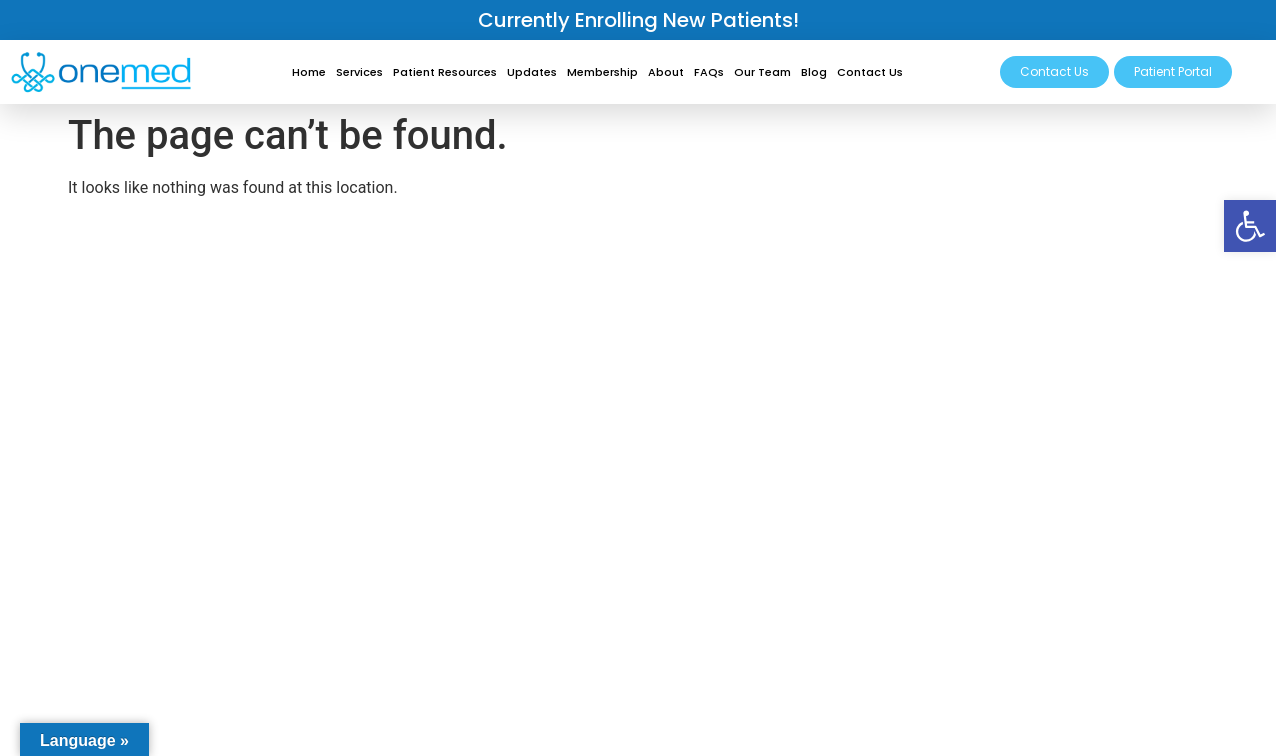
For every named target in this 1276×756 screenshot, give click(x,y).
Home (309, 72)
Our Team (762, 72)
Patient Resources (445, 72)
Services (359, 72)
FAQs (709, 72)
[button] (1250, 226)
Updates (532, 72)
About (666, 72)
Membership (602, 72)
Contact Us (870, 72)
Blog (814, 72)
